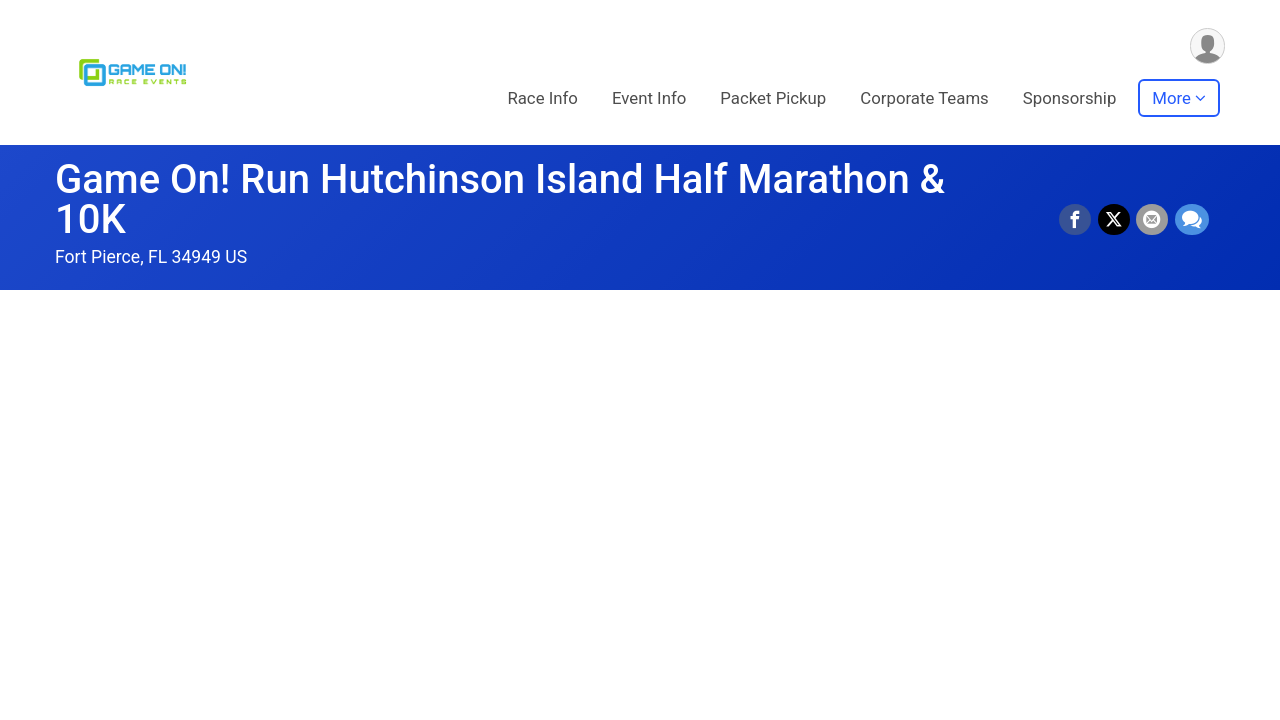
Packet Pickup (773, 99)
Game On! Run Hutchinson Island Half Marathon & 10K (500, 199)
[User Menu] (1206, 46)
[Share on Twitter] (1115, 220)
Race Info (542, 99)
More (1171, 99)
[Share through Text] (1192, 220)
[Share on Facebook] (1077, 220)
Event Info (649, 99)
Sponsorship (1070, 99)
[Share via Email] (1153, 220)
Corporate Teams (924, 99)
